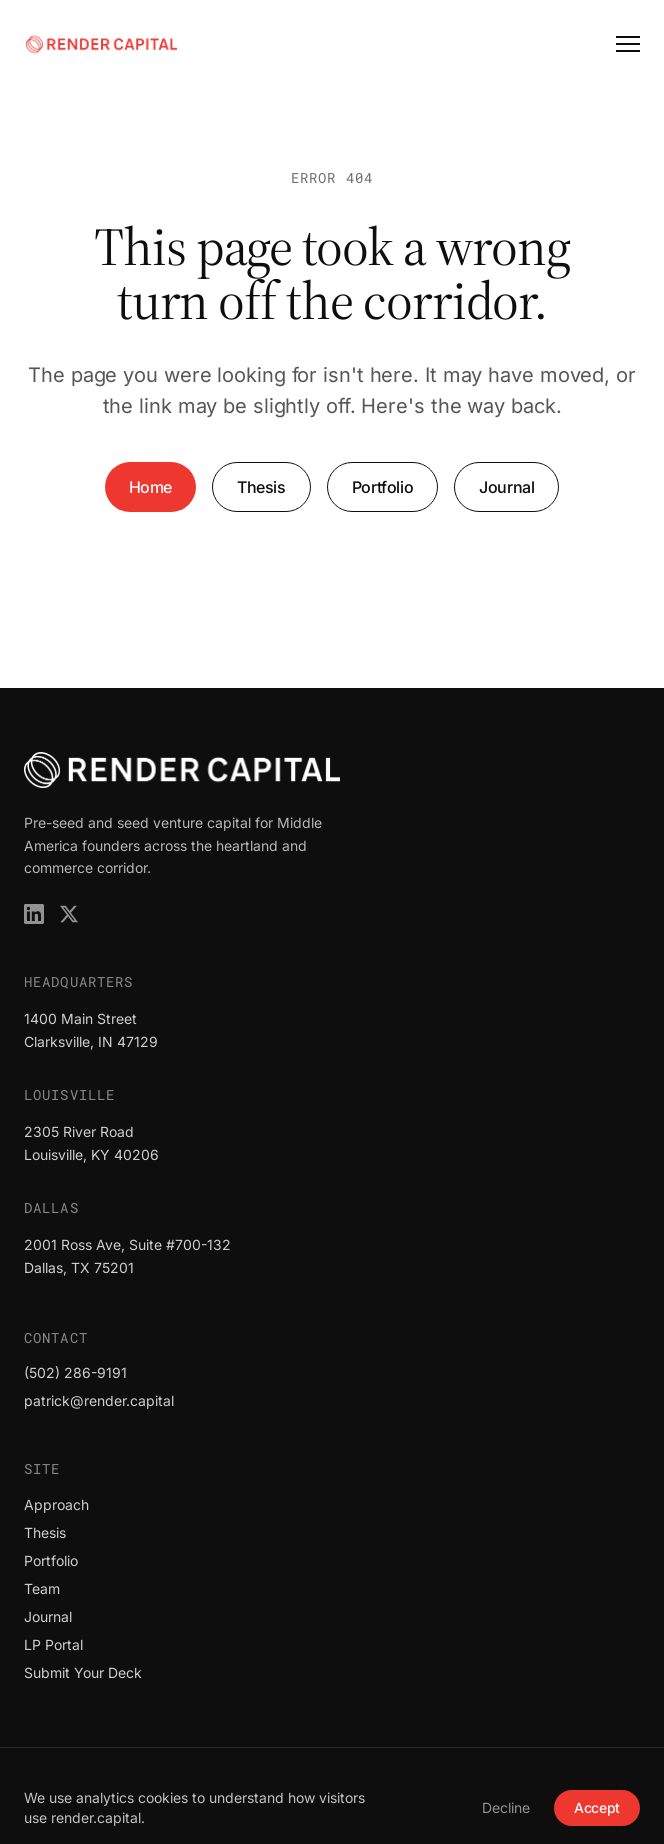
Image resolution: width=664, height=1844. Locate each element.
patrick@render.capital (99, 1400)
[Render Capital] (101, 44)
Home (150, 487)
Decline (506, 1807)
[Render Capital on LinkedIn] (34, 914)
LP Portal (53, 1644)
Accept (597, 1807)
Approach (56, 1504)
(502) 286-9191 (75, 1372)
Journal (506, 487)
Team (42, 1588)
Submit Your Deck (83, 1672)
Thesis (261, 487)
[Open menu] (628, 44)
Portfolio (382, 487)
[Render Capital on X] (69, 914)
